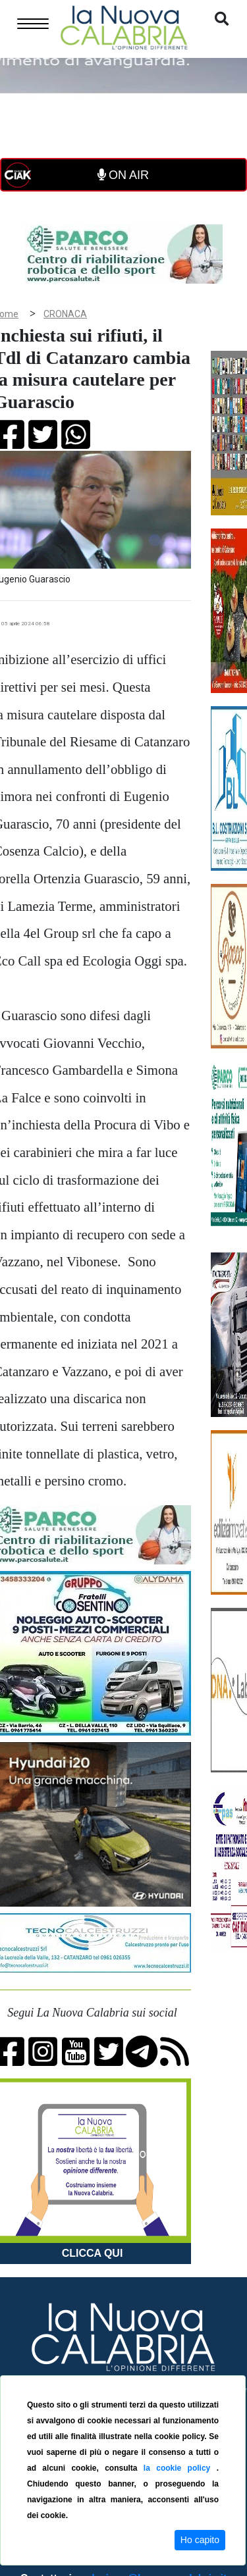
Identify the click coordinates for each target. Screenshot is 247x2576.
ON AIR (123, 175)
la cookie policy (180, 2468)
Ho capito (199, 2540)
